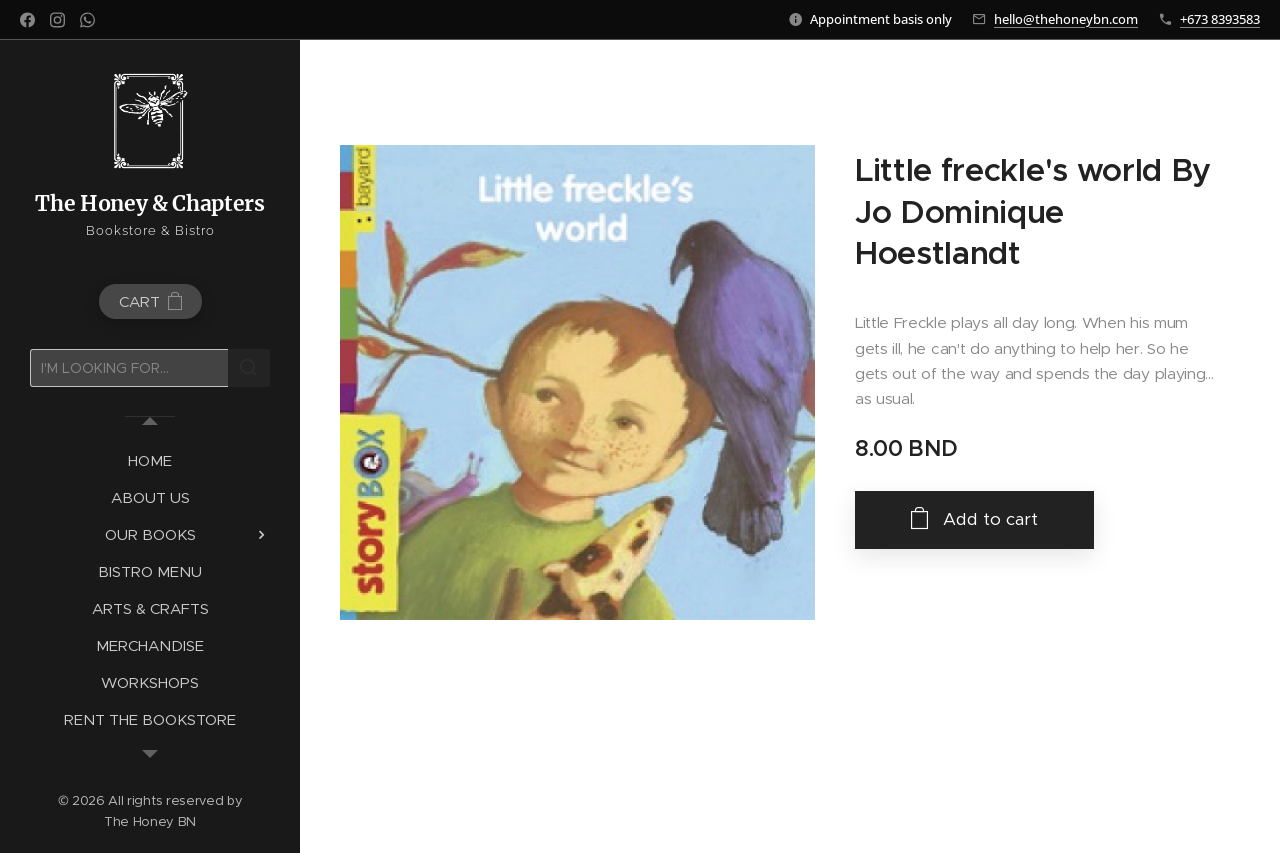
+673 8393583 (1220, 19)
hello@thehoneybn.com (1066, 19)
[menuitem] (150, 460)
